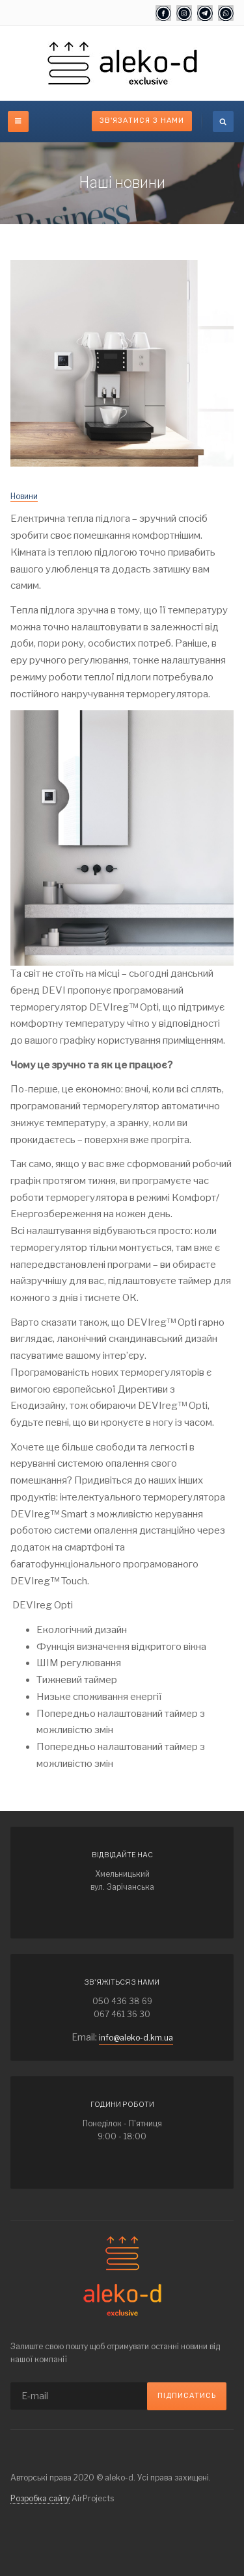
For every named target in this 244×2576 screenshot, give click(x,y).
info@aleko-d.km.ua (136, 2037)
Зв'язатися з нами (142, 120)
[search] (223, 121)
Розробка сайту (40, 2498)
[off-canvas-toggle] (18, 121)
